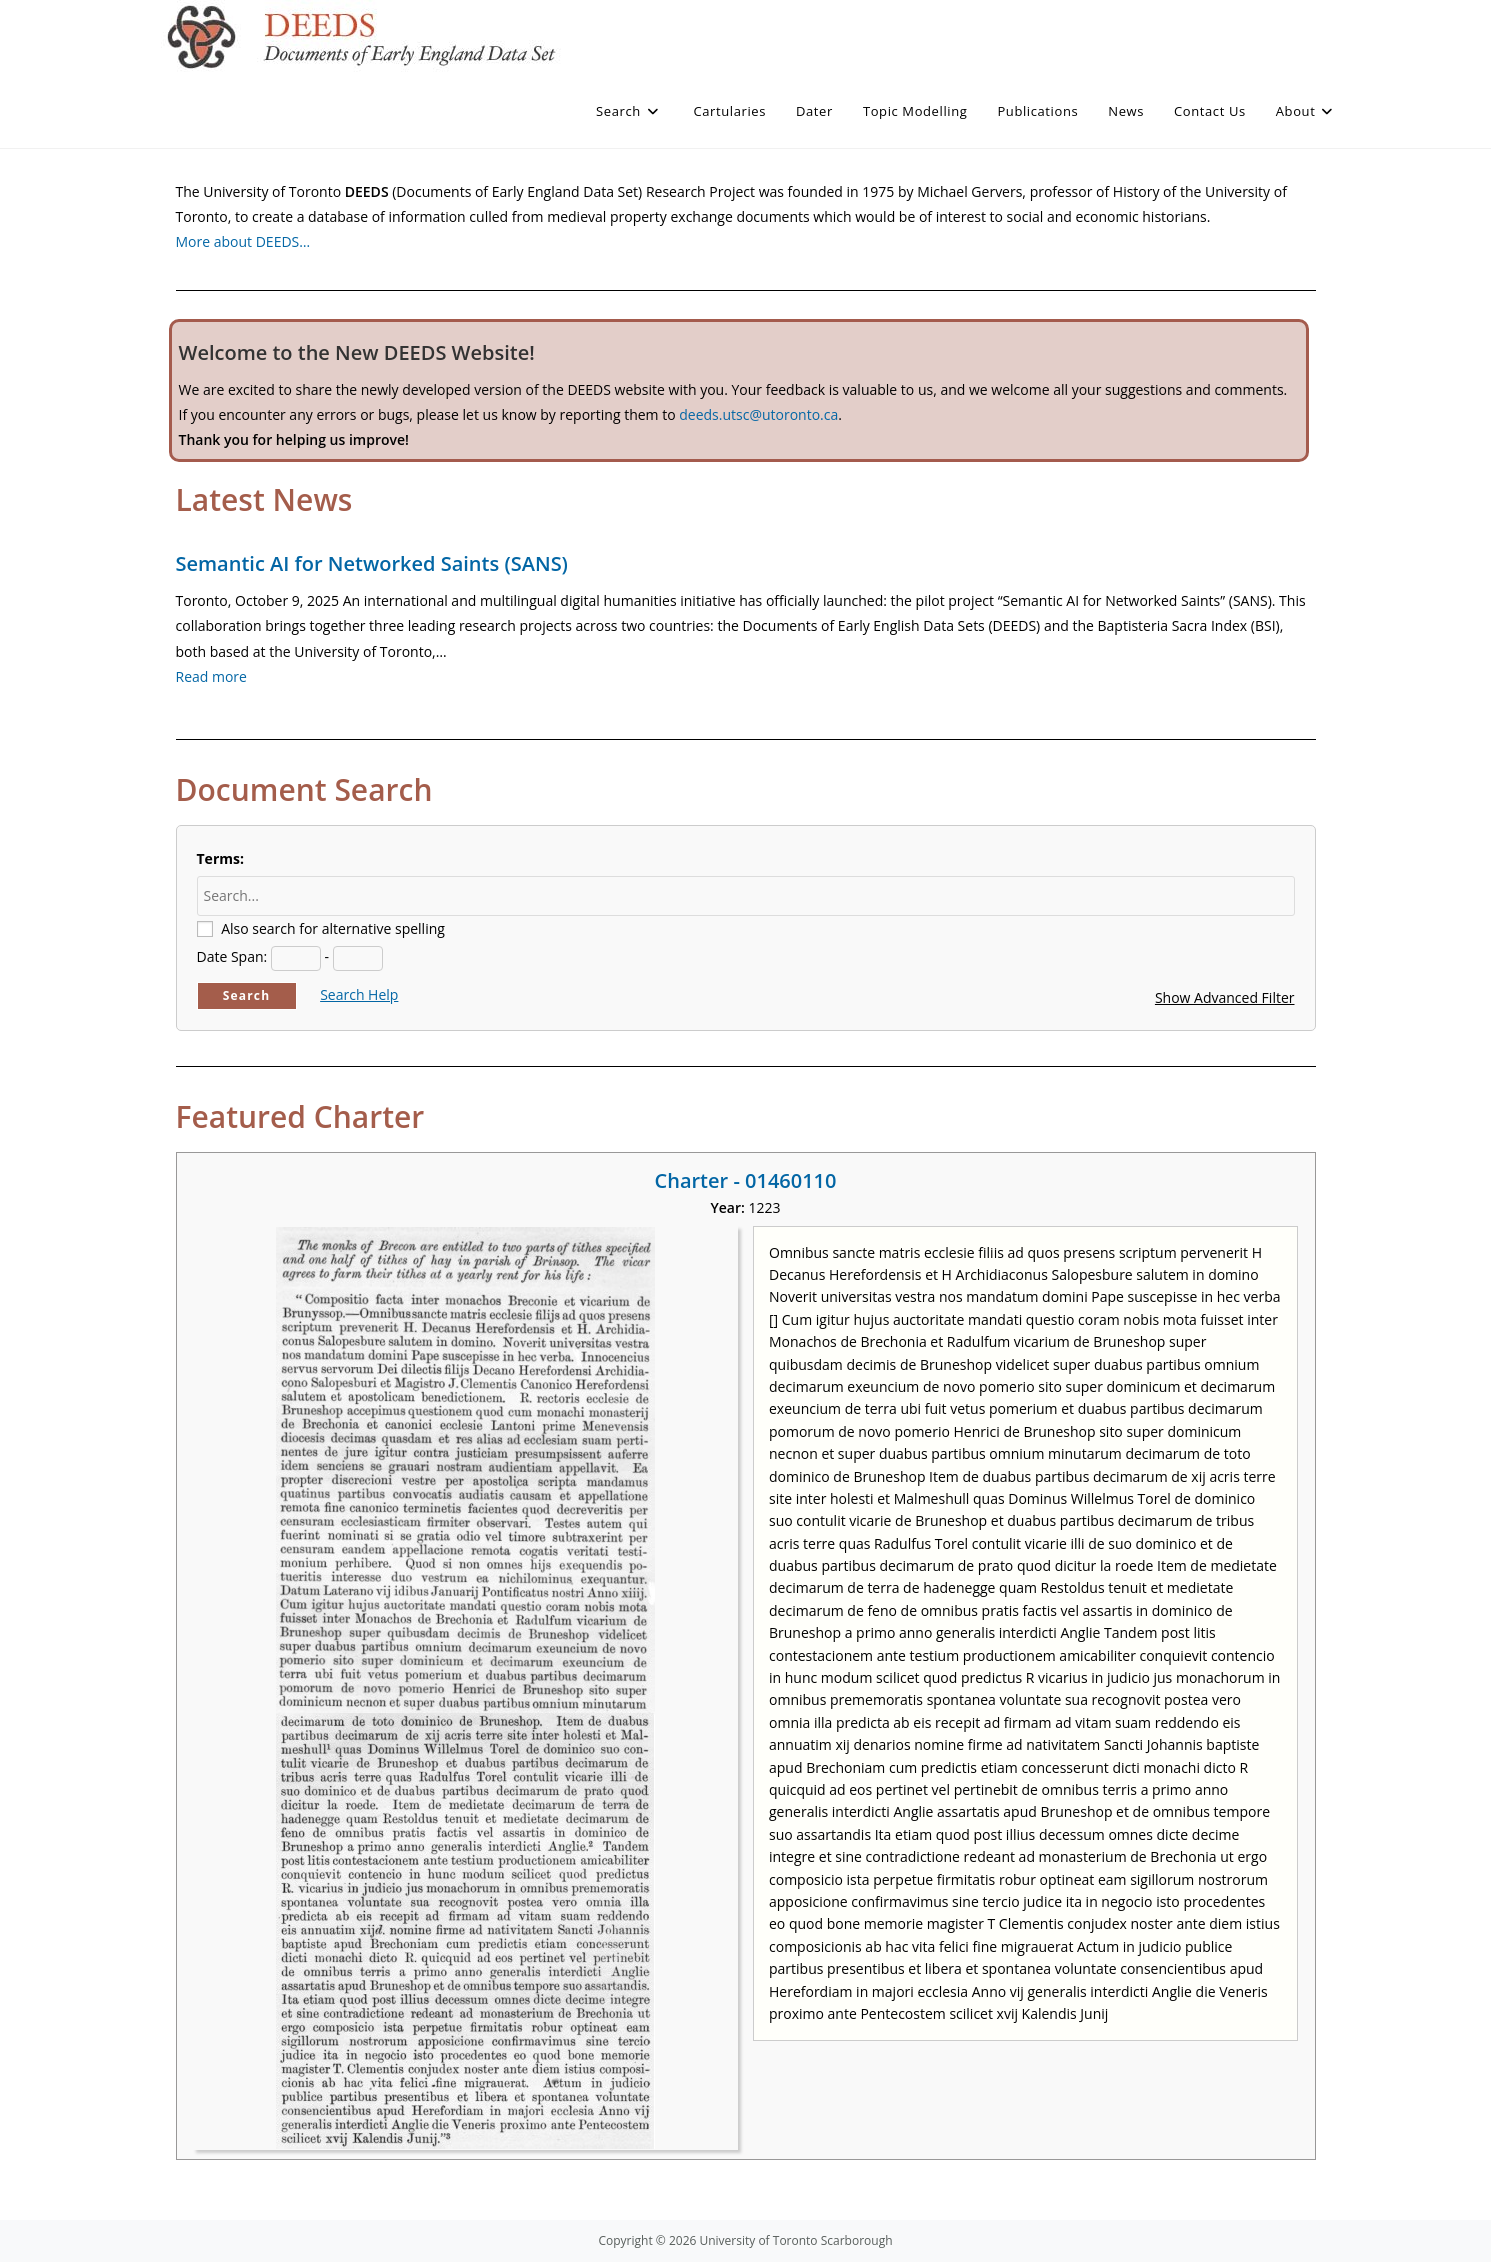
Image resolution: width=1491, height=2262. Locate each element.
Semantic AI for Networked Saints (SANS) (372, 563)
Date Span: (232, 956)
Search (247, 995)
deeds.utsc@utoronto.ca (758, 414)
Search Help (359, 994)
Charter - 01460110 (746, 1180)
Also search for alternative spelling (333, 928)
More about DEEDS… (243, 241)
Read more (211, 676)
